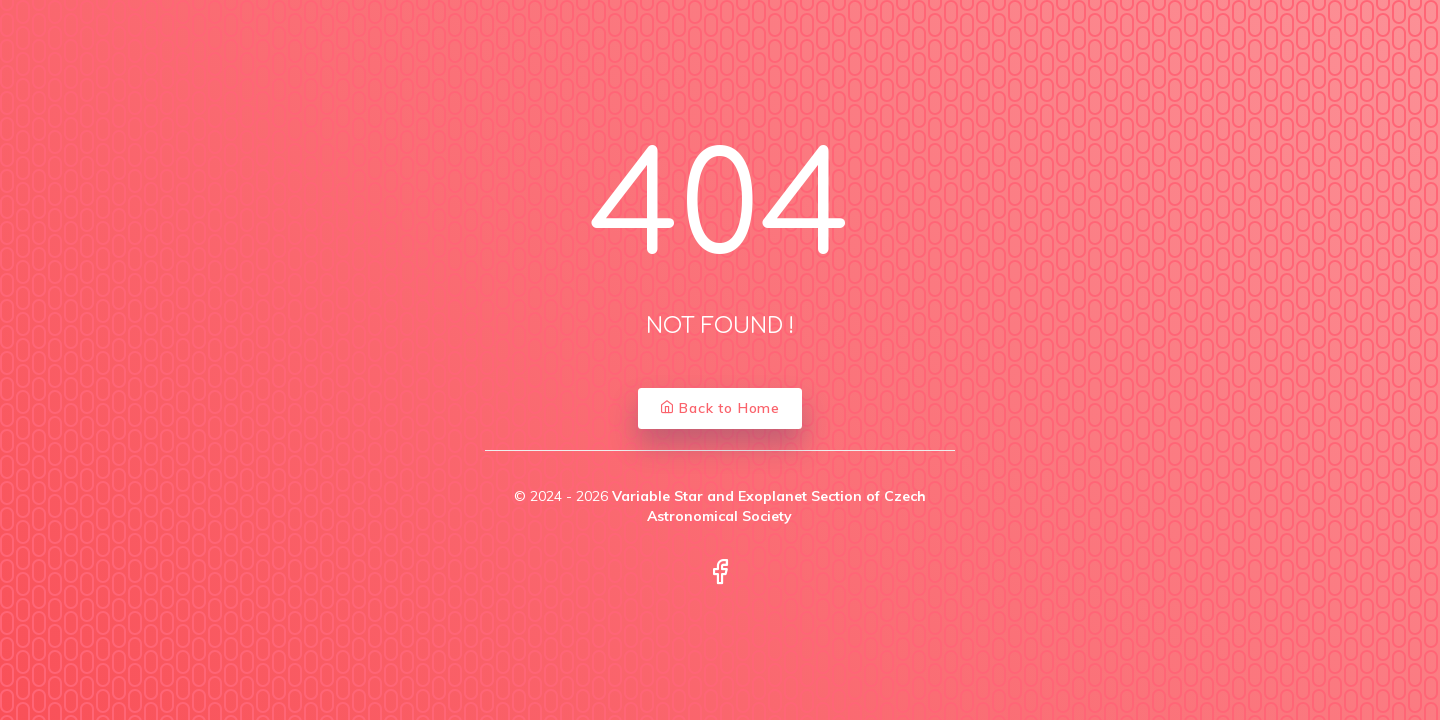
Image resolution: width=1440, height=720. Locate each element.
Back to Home (720, 408)
